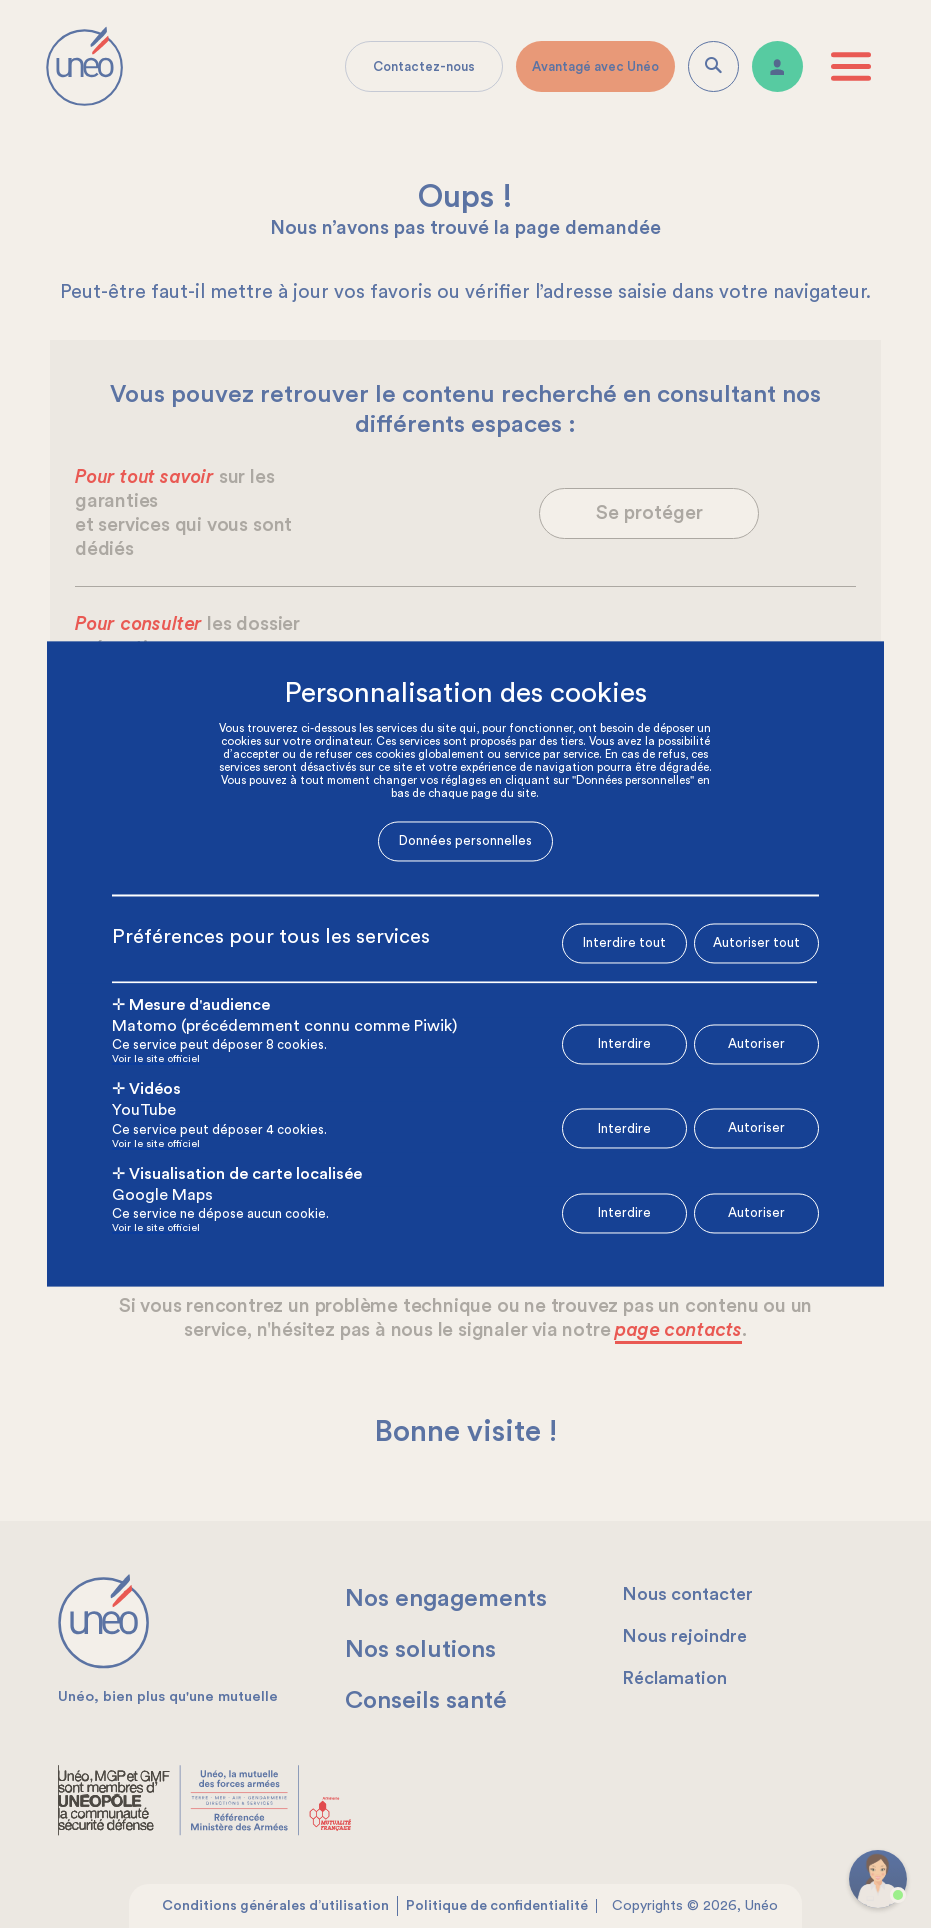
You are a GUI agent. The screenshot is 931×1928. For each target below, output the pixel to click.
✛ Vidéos (146, 1090)
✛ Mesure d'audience (191, 1005)
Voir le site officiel (156, 1060)
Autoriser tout (756, 942)
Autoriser (756, 1043)
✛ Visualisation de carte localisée (237, 1174)
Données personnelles (465, 840)
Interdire (624, 1044)
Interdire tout (624, 942)
